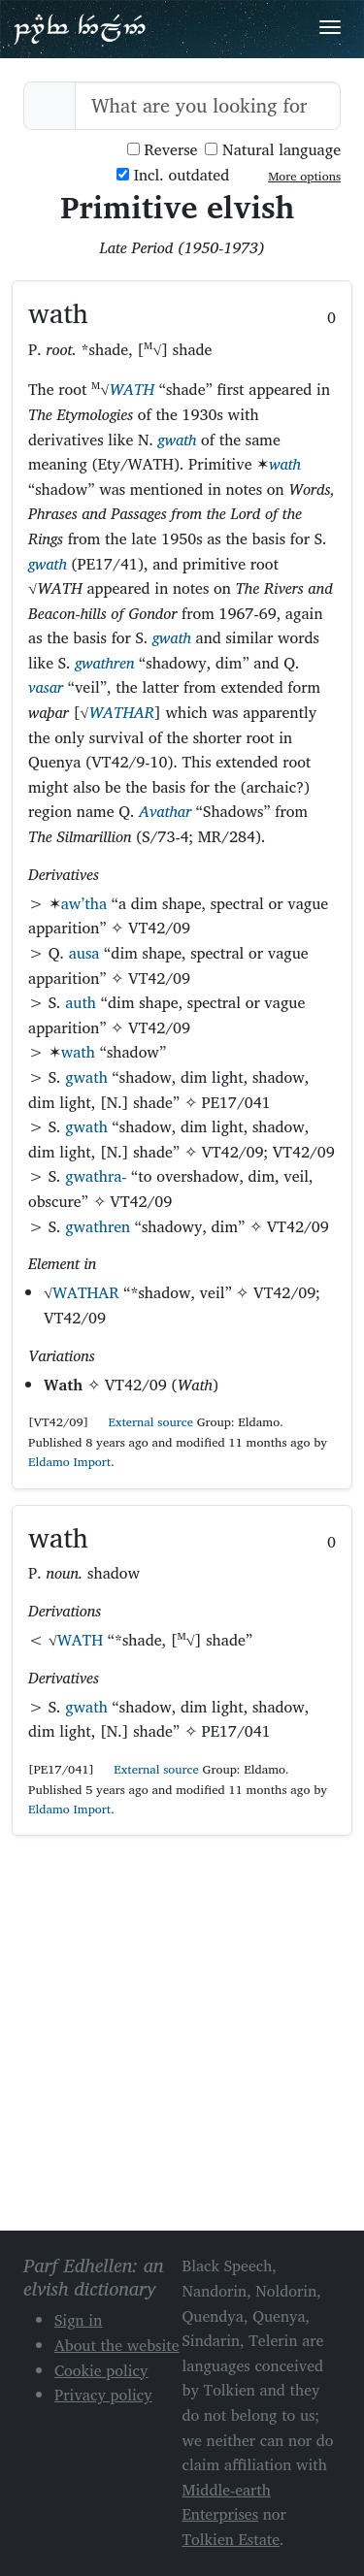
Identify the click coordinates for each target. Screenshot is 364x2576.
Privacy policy (103, 2394)
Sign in (78, 2319)
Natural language (273, 150)
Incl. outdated (172, 175)
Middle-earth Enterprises (227, 2502)
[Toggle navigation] (330, 27)
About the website (117, 2345)
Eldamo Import (69, 1461)
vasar (45, 687)
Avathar (165, 811)
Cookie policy (101, 2370)
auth (80, 1002)
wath (285, 463)
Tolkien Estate (231, 2539)
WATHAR (121, 712)
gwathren (104, 662)
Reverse (162, 150)
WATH (131, 389)
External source (142, 1422)
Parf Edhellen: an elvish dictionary (80, 28)
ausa (84, 952)
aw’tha (84, 903)
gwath (177, 439)
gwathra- (95, 1176)
